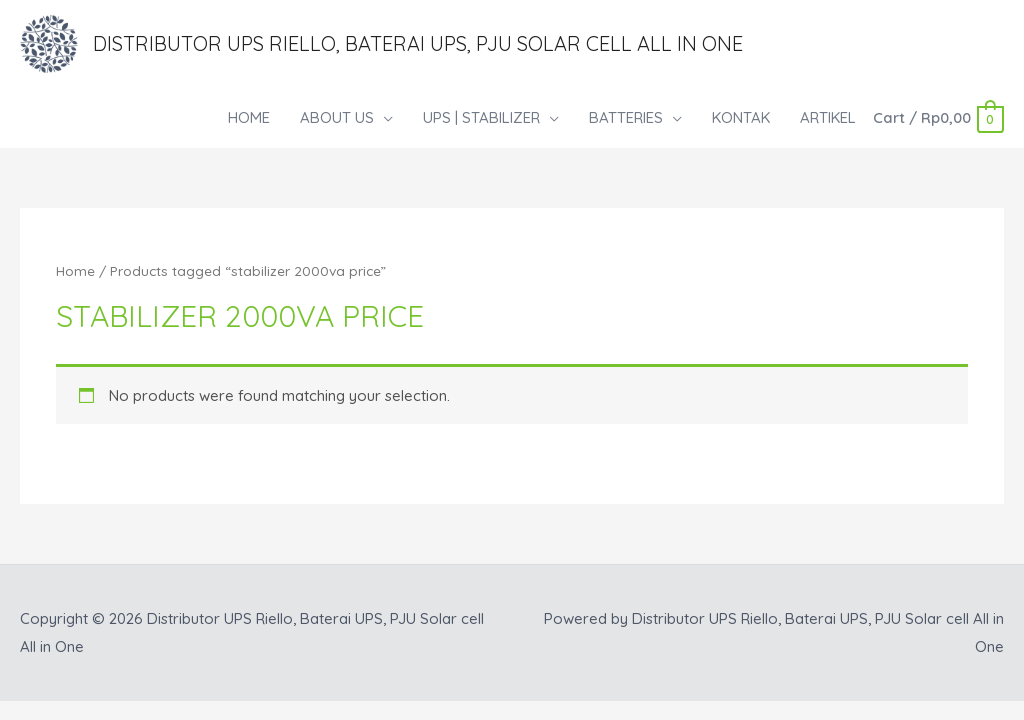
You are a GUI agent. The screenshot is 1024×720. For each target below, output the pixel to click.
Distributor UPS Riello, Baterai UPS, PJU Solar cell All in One (418, 43)
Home (75, 270)
